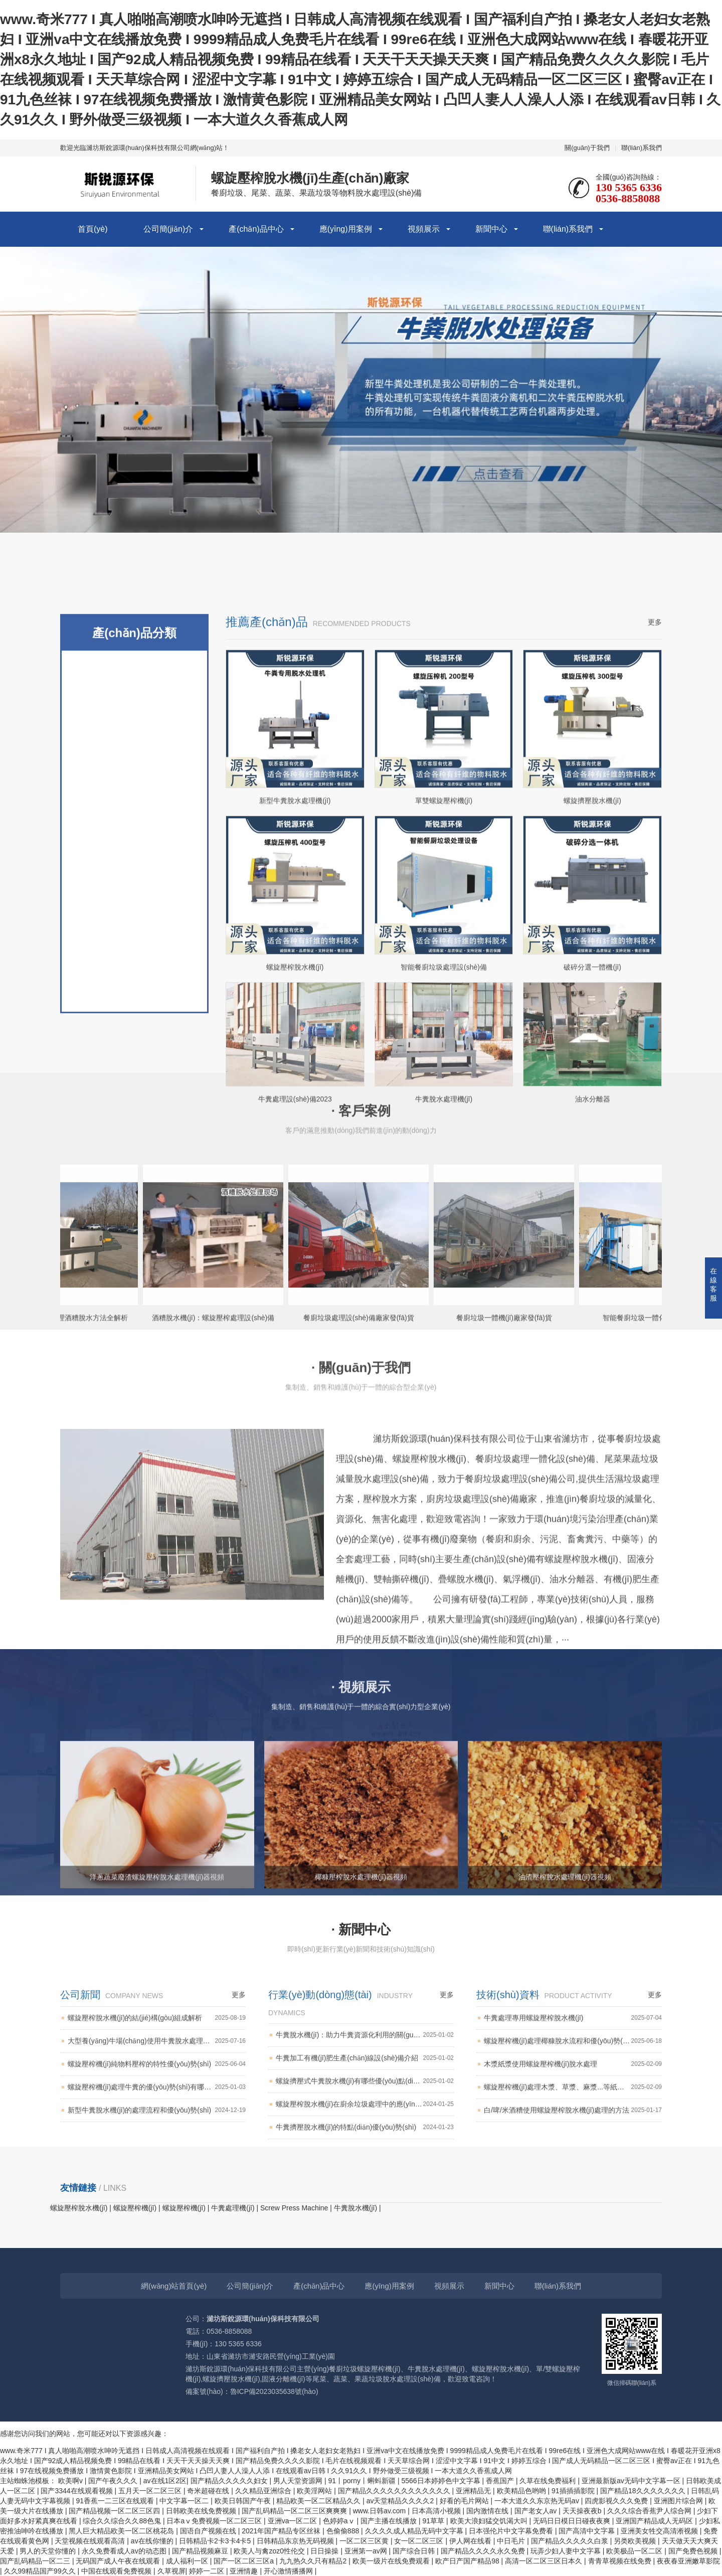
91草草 (434, 2521)
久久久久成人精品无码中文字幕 (415, 2531)
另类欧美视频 (636, 2541)
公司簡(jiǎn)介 (168, 229)
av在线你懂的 (153, 2541)
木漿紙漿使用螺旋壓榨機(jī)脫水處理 (573, 2154)
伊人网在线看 (471, 2541)
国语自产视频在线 (209, 2531)
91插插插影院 (574, 2491)
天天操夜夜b (583, 2511)
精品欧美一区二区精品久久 (319, 2501)
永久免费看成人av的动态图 (125, 2551)
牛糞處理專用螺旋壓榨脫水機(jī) (573, 2108)
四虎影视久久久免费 (617, 2501)
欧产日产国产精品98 (468, 2561)
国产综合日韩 (415, 2551)
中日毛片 (512, 2541)
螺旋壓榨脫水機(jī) (134, 1200)
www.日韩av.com (380, 2511)
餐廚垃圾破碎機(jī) (134, 1160)
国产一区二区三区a (245, 2561)
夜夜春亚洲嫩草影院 (688, 2561)
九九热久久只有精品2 (313, 2561)
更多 (655, 911)
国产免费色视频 (693, 2551)
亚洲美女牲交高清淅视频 (660, 2531)
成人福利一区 (188, 2561)
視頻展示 (424, 229)
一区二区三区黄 (365, 2541)
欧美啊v (71, 2481)
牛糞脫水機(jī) (134, 1000)
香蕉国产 (501, 2481)
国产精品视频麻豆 (201, 2551)
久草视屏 (171, 2571)
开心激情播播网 (289, 2571)
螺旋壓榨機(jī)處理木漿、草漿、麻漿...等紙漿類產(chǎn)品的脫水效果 (573, 2177)
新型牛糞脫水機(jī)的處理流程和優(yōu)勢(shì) (157, 2200)
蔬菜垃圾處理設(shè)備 (134, 1080)
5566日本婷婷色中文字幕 (441, 2481)
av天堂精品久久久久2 (401, 2501)
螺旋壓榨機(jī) (134, 959)
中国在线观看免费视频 (117, 2571)
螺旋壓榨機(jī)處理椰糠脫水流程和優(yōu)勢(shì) (573, 2131)
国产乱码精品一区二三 (36, 2561)
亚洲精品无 (474, 2491)
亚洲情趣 (245, 2571)
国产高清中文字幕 (588, 2531)
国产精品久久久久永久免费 (484, 2551)
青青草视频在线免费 (620, 2561)
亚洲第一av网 (366, 2551)
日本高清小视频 (437, 2511)
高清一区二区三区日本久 (544, 2561)
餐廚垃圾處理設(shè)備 (134, 1040)
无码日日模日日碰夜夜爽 (572, 2521)
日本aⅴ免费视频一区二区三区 (215, 2521)
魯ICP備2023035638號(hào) (274, 2391)
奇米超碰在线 (209, 2491)
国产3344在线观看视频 (77, 2491)
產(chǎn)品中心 (256, 229)
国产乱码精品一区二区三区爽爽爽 (295, 2511)
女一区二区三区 (419, 2541)
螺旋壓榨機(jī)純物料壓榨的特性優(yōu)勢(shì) (157, 2154)
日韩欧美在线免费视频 (202, 2511)
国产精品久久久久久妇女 (230, 2481)
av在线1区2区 (165, 2481)
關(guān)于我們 (587, 147)
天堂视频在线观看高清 (91, 2541)
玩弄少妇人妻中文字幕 (566, 2551)
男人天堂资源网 (298, 2481)
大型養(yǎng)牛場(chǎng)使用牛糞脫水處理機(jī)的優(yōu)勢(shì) (157, 2131)
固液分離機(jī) (134, 1120)
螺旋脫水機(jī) (134, 1240)
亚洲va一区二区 (293, 2521)
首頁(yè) (93, 229)
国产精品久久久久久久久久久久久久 (395, 2491)
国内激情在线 (488, 2511)
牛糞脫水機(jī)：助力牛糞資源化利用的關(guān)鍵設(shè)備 (365, 2125)
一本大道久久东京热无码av (537, 2501)
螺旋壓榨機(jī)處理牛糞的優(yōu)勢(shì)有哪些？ (157, 2177)
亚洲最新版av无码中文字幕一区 (632, 2481)
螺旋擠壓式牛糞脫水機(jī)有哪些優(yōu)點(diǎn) (365, 2171)
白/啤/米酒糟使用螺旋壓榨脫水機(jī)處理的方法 (573, 2200)
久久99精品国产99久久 (41, 2571)
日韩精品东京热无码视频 (296, 2541)
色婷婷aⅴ (340, 2521)
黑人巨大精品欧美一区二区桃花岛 (122, 2531)
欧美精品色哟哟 (522, 2491)
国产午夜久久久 (113, 2481)
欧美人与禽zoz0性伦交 (270, 2551)
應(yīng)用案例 (345, 229)
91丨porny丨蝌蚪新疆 (362, 2481)
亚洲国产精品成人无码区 (655, 2521)
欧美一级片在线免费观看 (392, 2561)
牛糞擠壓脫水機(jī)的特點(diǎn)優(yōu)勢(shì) (365, 2217)
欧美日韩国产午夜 (244, 2501)
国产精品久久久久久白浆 (570, 2541)
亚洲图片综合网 (679, 2501)
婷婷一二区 (207, 2571)
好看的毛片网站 (465, 2501)
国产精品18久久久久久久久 (643, 2491)
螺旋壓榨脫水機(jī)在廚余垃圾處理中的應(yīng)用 (365, 2194)
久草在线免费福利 (548, 2481)
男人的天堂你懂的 (49, 2551)
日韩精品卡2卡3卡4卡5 (216, 2541)
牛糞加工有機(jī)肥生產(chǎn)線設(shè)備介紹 (365, 2148)
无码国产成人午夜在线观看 (119, 2561)
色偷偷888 (343, 2531)
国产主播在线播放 (389, 2521)
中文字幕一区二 (185, 2501)
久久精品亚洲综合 (264, 2491)
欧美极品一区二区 (635, 2551)
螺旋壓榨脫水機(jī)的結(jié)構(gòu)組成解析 (157, 2108)
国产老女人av (536, 2511)
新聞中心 (491, 229)
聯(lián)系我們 (641, 147)
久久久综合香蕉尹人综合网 (650, 2511)
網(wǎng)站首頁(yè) (174, 2286)
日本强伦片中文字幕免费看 (512, 2531)
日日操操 (325, 2551)
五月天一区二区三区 (151, 2491)
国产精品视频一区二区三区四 (115, 2511)
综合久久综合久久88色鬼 (122, 2521)
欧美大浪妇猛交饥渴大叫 (489, 2521)
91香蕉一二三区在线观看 (115, 2501)
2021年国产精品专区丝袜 (282, 2531)
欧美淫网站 (315, 2491)
